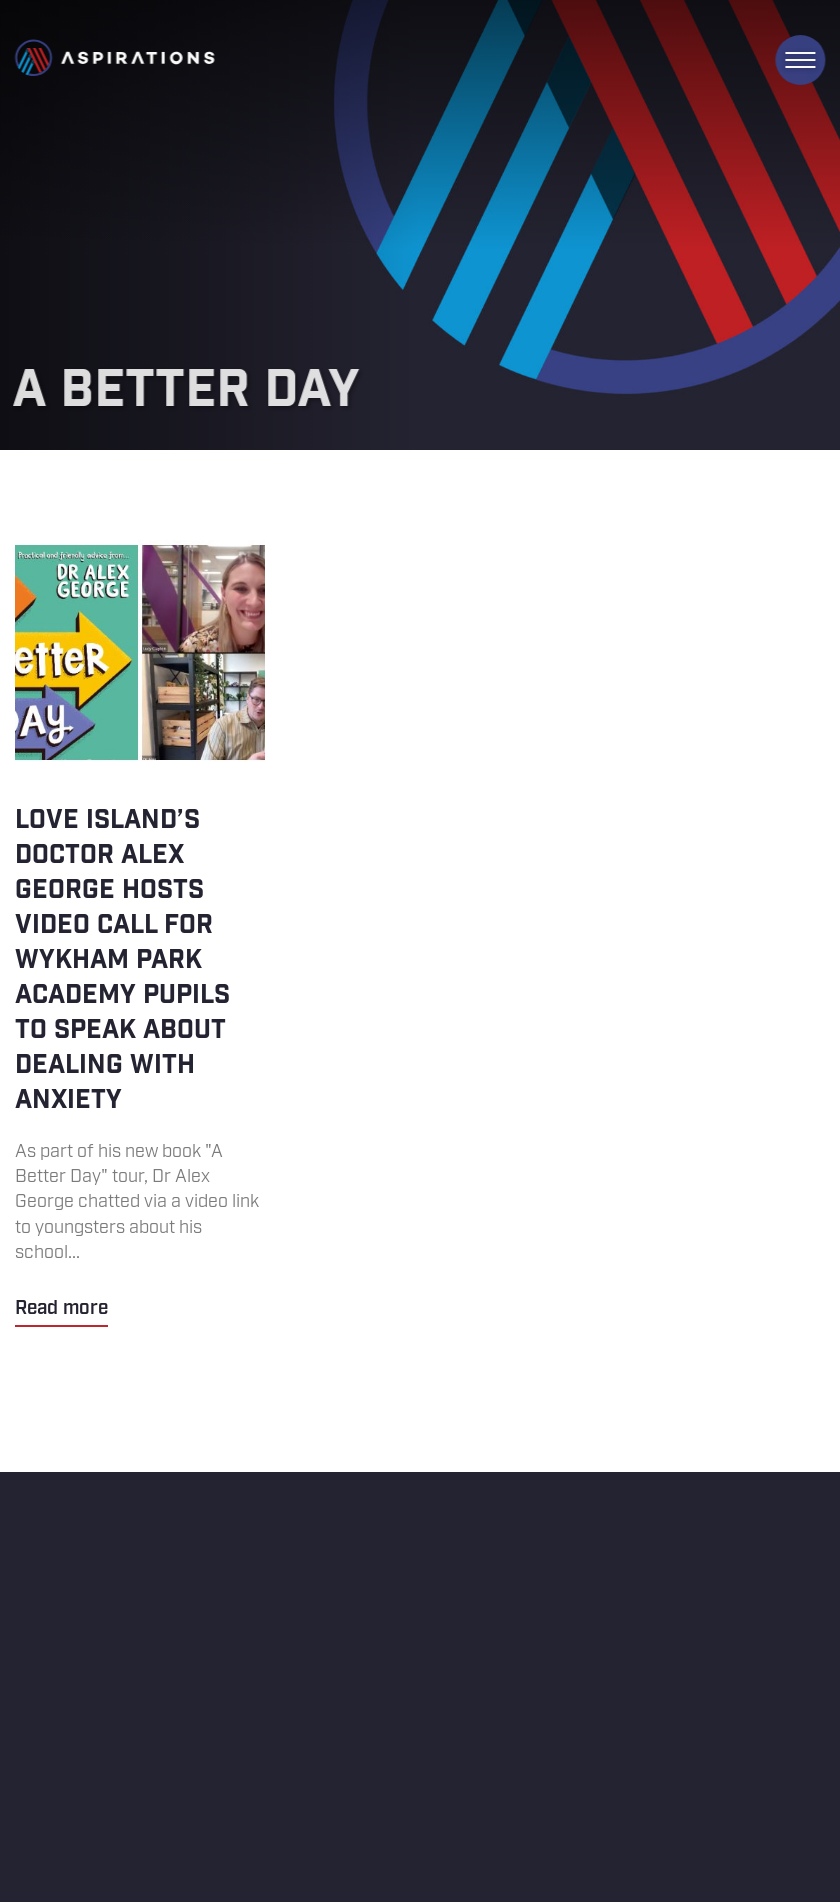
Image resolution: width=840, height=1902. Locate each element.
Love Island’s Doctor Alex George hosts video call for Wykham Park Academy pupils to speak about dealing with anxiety (140, 933)
